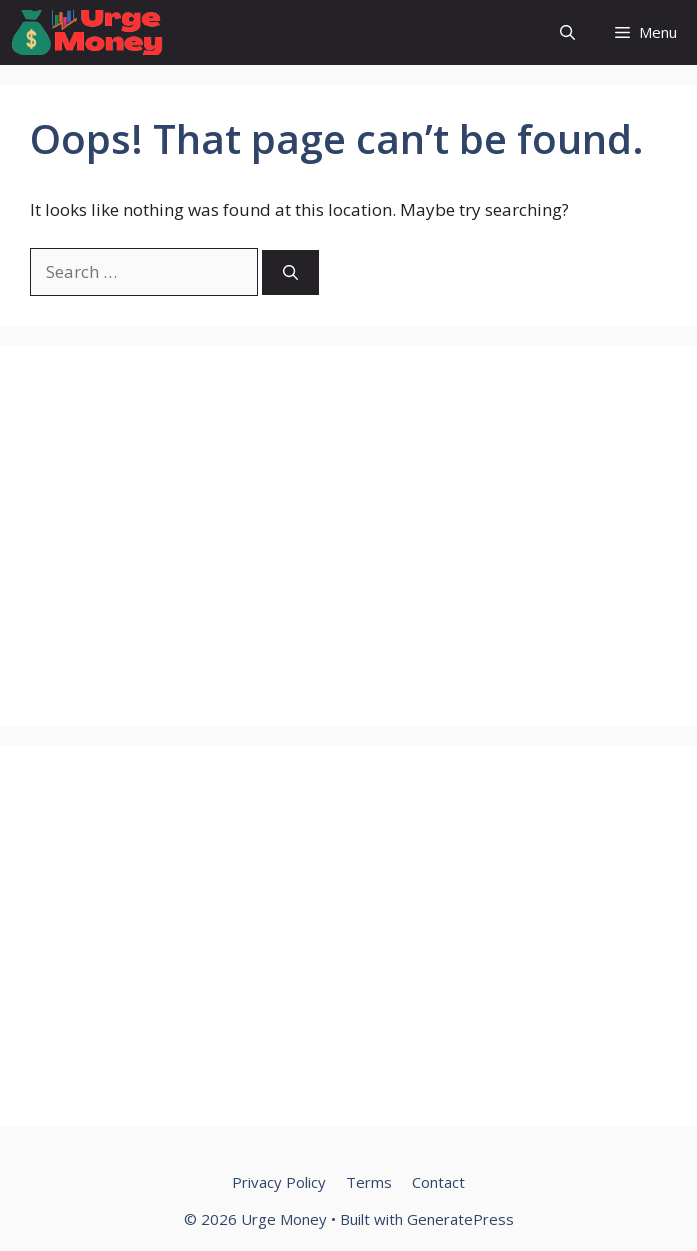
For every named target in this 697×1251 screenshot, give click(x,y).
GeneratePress (460, 1219)
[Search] (290, 272)
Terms (369, 1182)
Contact (438, 1182)
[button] (567, 32)
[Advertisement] (348, 536)
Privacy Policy (279, 1182)
